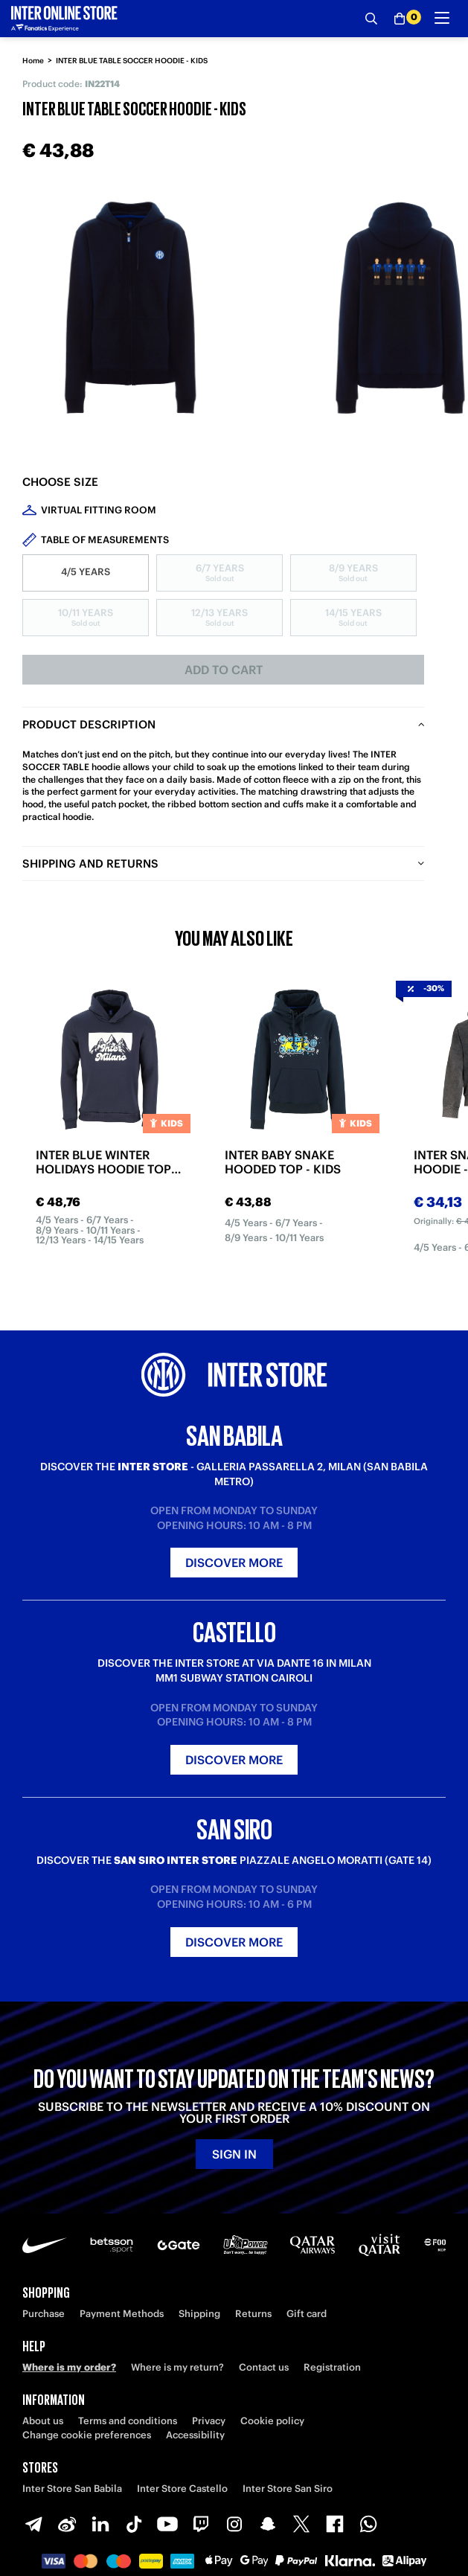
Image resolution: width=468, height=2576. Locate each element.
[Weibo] (67, 2524)
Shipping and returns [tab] (90, 863)
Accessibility (195, 2435)
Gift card (306, 2313)
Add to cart (224, 669)
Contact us (264, 2367)
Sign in (234, 2154)
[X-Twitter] (301, 2524)
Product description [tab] (89, 724)
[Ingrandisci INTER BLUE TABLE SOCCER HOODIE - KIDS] (133, 308)
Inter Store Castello (182, 2488)
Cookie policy (272, 2421)
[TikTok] (134, 2524)
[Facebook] (335, 2524)
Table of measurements (105, 540)
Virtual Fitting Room (98, 510)
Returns (253, 2313)
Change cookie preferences (86, 2435)
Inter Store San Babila (72, 2488)
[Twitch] (201, 2524)
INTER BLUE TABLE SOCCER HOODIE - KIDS (132, 60)
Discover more (234, 1562)
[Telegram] (33, 2524)
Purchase (43, 2313)
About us (42, 2421)
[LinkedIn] (100, 2524)
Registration (332, 2367)
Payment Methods (122, 2313)
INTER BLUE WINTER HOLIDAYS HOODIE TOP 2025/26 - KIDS (103, 1162)
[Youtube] (167, 2524)
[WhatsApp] (368, 2524)
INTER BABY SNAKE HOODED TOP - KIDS (283, 1162)
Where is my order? (69, 2367)
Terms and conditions (127, 2421)
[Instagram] (234, 2524)
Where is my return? (177, 2367)
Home (33, 60)
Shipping (199, 2313)
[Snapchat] (268, 2524)
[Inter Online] (64, 18)
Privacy (208, 2421)
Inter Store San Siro (288, 2488)
